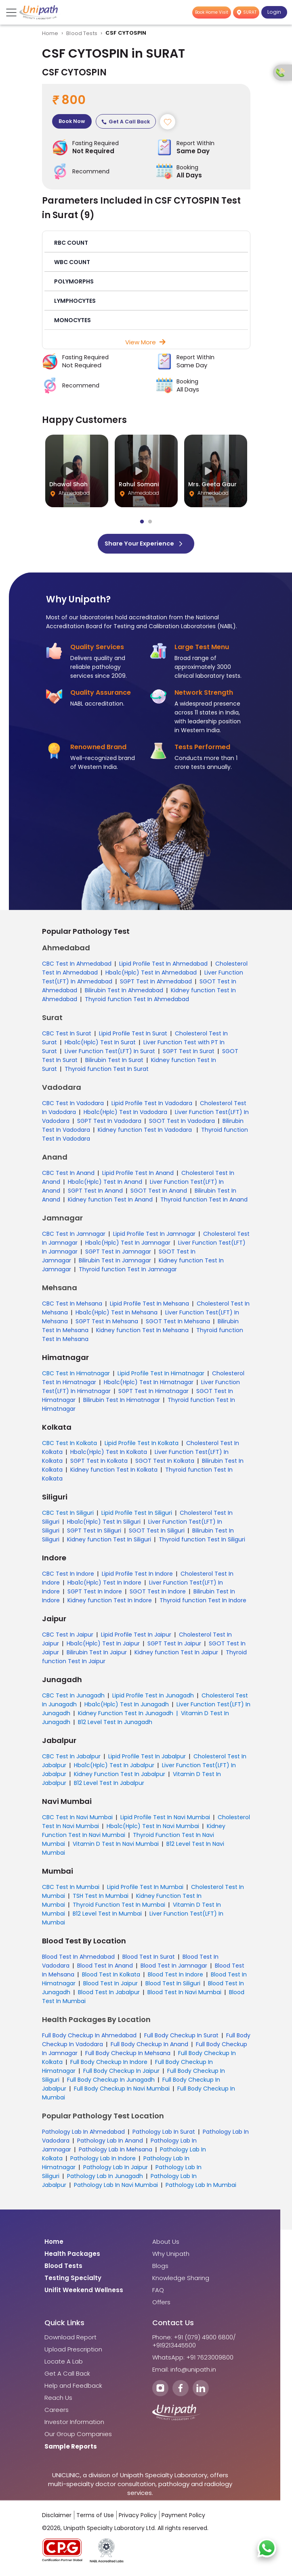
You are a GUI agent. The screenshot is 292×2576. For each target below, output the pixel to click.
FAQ (158, 2293)
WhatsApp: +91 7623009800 (192, 2360)
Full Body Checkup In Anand (149, 2047)
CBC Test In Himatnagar (76, 1376)
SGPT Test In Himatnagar (153, 1393)
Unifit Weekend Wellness (83, 2293)
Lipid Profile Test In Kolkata (142, 1445)
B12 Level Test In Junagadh (115, 1724)
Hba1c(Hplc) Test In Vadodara (125, 1114)
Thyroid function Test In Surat (107, 1071)
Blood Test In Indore (175, 1977)
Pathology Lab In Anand (110, 2143)
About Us (165, 2244)
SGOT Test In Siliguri (157, 1533)
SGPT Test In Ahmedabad (156, 984)
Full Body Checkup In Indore (108, 2064)
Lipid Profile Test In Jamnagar (154, 1236)
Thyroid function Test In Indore (203, 1603)
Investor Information (74, 2424)
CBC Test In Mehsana (72, 1306)
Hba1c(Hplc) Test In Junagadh (126, 1707)
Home (50, 33)
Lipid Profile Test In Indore (137, 1576)
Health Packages (72, 2256)
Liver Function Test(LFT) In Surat (110, 1054)
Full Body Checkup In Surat (181, 2038)
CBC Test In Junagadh (73, 1698)
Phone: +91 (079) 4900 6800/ (194, 2340)
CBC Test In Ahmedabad (76, 966)
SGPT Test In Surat (188, 1054)
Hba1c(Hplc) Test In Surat (100, 1045)
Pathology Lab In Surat (163, 2134)
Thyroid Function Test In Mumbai (119, 1907)
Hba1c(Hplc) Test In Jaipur (103, 1646)
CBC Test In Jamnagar (73, 1236)
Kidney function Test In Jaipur (176, 1655)
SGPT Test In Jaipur (174, 1646)
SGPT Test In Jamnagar (118, 1254)
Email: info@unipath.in (184, 2372)
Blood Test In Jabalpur (109, 1995)
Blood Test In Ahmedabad (78, 1959)
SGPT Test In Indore (94, 1594)
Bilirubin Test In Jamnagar (115, 1263)
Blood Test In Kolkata (111, 1977)
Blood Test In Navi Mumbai (184, 1995)
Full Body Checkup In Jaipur (121, 2073)
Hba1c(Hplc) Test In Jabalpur (114, 1768)
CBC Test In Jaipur (67, 1637)
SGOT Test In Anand (158, 1193)
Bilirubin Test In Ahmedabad (124, 993)
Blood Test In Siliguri (172, 1986)
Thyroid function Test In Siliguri (202, 1542)
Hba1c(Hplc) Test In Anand (105, 1184)
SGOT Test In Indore (158, 1594)
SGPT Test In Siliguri (94, 1533)
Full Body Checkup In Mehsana (127, 2055)
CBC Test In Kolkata (69, 1445)
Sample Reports (70, 2449)
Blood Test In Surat (148, 1959)
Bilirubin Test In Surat (114, 1062)
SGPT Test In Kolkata (99, 1463)
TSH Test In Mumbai (100, 1898)
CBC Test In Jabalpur (71, 1759)
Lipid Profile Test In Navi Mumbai (165, 1820)
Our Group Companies (78, 2436)
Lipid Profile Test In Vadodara (151, 1106)
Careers (56, 2412)
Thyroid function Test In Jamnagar (128, 1272)
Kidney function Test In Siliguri (109, 1542)
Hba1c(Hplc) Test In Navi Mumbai (153, 1828)
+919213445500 (174, 2348)
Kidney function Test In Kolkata (114, 1472)
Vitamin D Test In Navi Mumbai (116, 1846)
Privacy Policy (138, 2518)
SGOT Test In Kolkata (164, 1463)
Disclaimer (56, 2518)
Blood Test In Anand (105, 1968)
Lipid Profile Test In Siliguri (136, 1515)
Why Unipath (170, 2256)
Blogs (160, 2268)
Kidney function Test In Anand (110, 1202)
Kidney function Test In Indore (109, 1603)
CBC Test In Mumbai (70, 1889)
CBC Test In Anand (68, 1175)
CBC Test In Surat (66, 1036)
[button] (146, 244)
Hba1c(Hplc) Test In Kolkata (108, 1454)
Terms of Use (95, 2518)
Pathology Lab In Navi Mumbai (116, 2187)
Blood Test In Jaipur (110, 1986)
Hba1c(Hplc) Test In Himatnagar (148, 1385)
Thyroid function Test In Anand (204, 1202)
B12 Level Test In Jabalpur (109, 1785)
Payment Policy (183, 2518)
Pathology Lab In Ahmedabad (83, 2134)
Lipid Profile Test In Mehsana (149, 1306)
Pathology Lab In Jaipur (115, 2170)
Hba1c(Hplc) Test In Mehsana (117, 1315)
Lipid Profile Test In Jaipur (136, 1637)
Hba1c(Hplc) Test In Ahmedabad (151, 975)
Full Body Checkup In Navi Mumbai (122, 2091)
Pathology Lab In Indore (103, 2161)
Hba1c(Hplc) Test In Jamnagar (127, 1245)
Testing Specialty (72, 2280)
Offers (161, 2305)
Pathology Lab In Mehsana (115, 2152)
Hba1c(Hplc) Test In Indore (104, 1585)
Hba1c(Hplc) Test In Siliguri (104, 1524)
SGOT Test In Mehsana (178, 1324)
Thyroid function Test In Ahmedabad (137, 1001)
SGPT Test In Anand (95, 1193)
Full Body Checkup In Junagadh (111, 2082)
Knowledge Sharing (180, 2280)
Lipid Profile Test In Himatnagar (161, 1376)
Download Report (70, 2340)
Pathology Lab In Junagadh (105, 2178)
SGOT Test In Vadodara (182, 1123)
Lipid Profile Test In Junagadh (153, 1698)
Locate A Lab (63, 2364)
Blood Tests (81, 33)
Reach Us (58, 2400)
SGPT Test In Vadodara (109, 1123)
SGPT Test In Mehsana (107, 1324)
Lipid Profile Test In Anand (138, 1175)
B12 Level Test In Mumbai (107, 1916)
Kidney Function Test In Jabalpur (119, 1776)
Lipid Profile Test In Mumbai (145, 1889)
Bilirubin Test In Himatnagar (121, 1402)
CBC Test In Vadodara (73, 1106)
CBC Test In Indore (68, 1576)
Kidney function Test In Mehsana (142, 1333)
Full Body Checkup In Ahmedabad (89, 2038)
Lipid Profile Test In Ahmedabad (163, 966)
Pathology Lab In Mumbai (201, 2187)
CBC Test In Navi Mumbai (77, 1820)
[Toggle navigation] (12, 12)
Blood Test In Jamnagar (174, 1968)
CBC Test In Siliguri (68, 1515)
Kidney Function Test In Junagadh (125, 1716)
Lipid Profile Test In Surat (133, 1036)
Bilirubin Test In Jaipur (97, 1655)
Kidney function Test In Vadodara (145, 1132)
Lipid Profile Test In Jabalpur (147, 1759)
